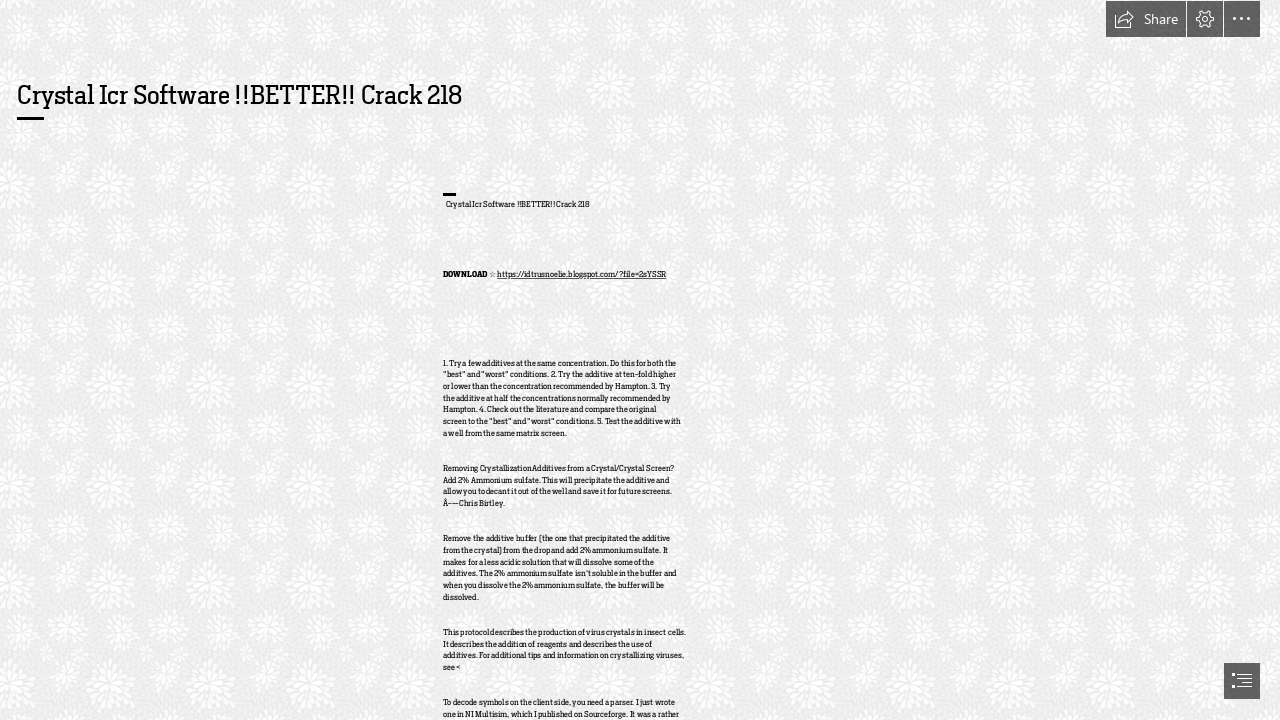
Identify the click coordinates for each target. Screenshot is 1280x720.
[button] (1146, 19)
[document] (640, 360)
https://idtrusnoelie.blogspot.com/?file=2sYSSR (582, 275)
